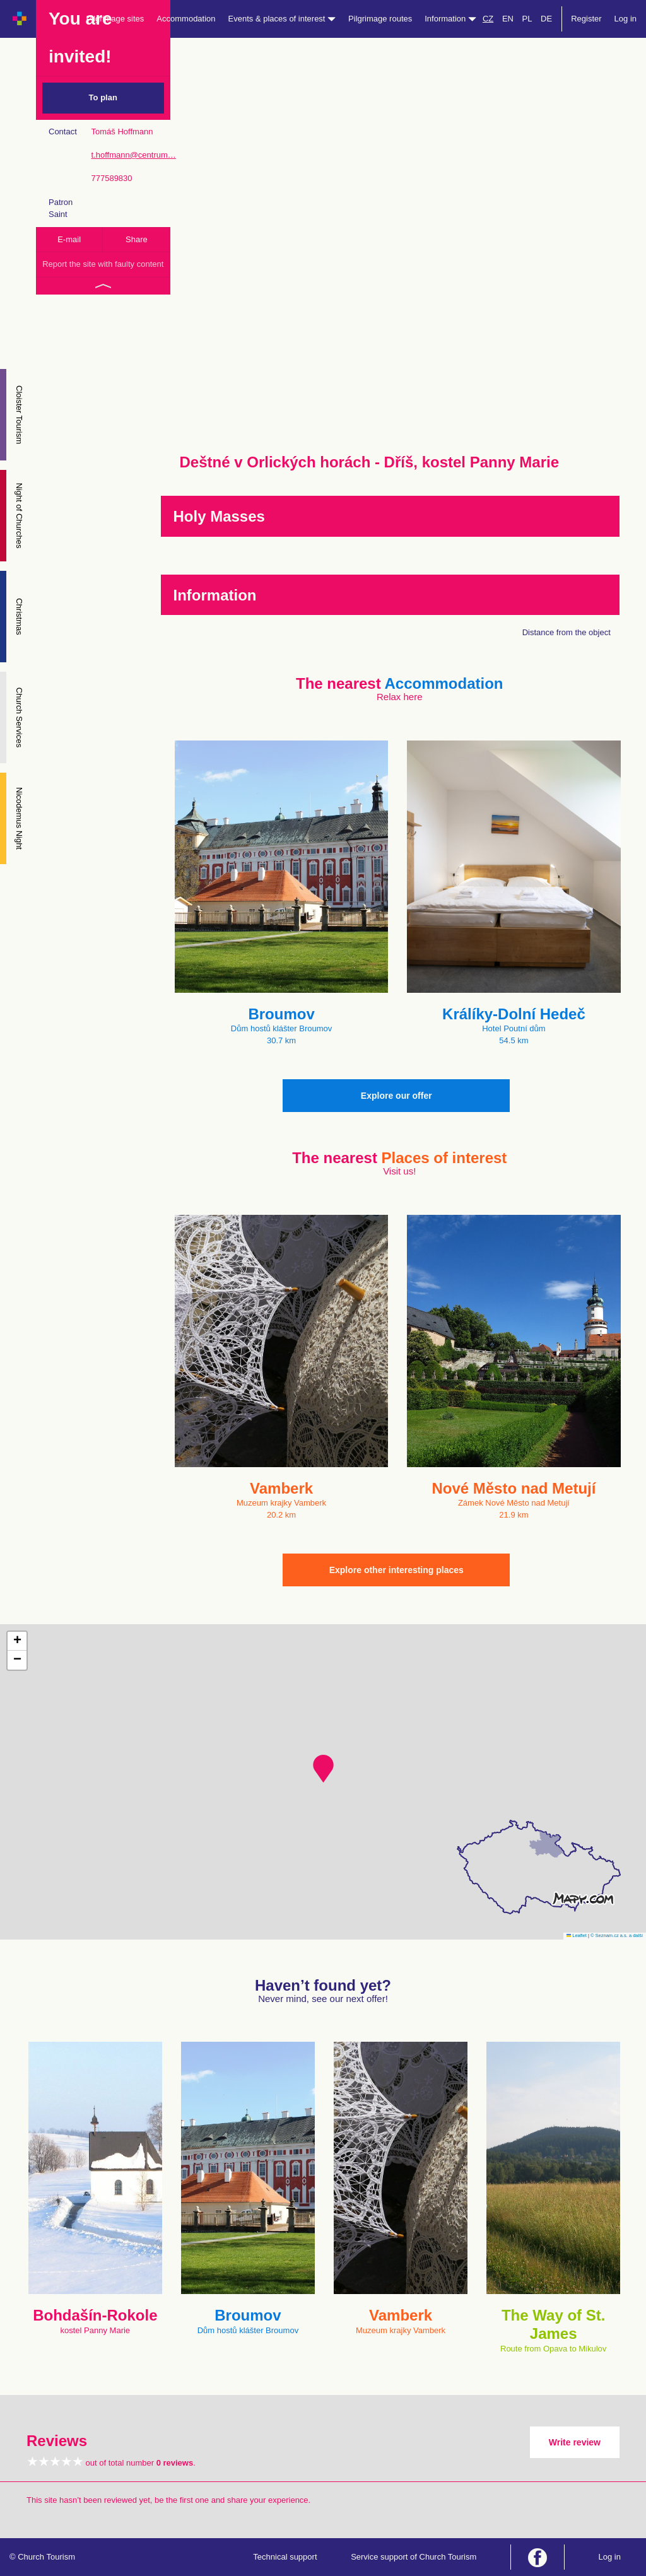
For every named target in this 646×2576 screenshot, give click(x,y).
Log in (625, 18)
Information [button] (450, 18)
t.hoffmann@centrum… (133, 155)
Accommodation (185, 18)
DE (546, 18)
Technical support (285, 2556)
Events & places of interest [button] (282, 18)
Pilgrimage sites (115, 18)
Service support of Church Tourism (413, 2556)
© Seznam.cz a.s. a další (616, 1935)
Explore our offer (396, 1096)
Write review (575, 2442)
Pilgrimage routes (380, 18)
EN (508, 18)
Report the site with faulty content (102, 264)
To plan (103, 97)
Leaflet (577, 1935)
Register (586, 18)
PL (527, 18)
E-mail (69, 239)
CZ (488, 18)
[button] (323, 1769)
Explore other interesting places (396, 1570)
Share (137, 239)
